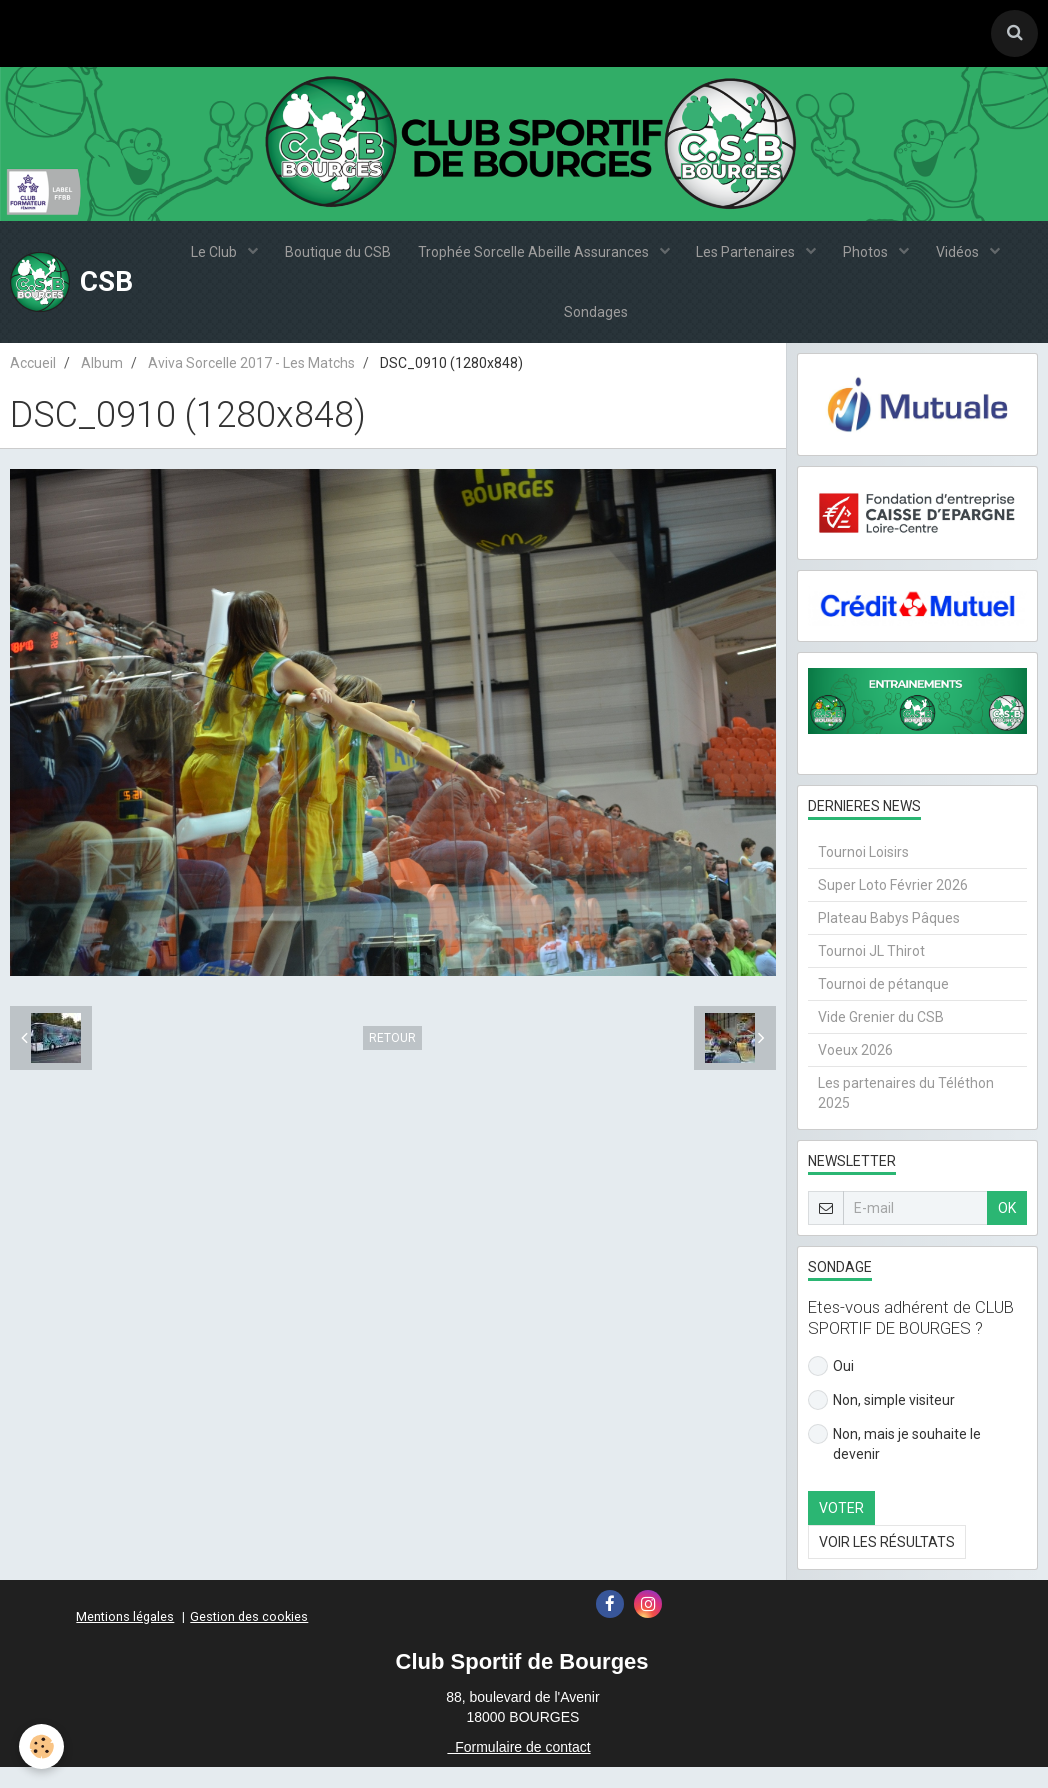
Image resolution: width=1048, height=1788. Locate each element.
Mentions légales (125, 1637)
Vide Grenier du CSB (881, 1038)
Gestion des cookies (249, 1637)
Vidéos (967, 258)
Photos (872, 258)
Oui (831, 1387)
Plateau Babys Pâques (889, 939)
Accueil (33, 383)
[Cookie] (42, 1746)
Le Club (207, 258)
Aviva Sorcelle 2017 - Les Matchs (251, 383)
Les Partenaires (749, 258)
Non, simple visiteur (881, 1421)
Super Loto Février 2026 (893, 906)
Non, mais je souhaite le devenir (894, 1464)
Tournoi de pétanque (883, 1005)
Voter (841, 1529)
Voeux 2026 (855, 1071)
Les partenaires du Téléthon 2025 (906, 1114)
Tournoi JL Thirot (871, 972)
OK (1007, 1229)
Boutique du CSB (333, 258)
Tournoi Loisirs (863, 873)
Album (102, 383)
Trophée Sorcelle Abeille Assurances (533, 258)
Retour (392, 1059)
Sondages (596, 328)
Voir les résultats (887, 1563)
